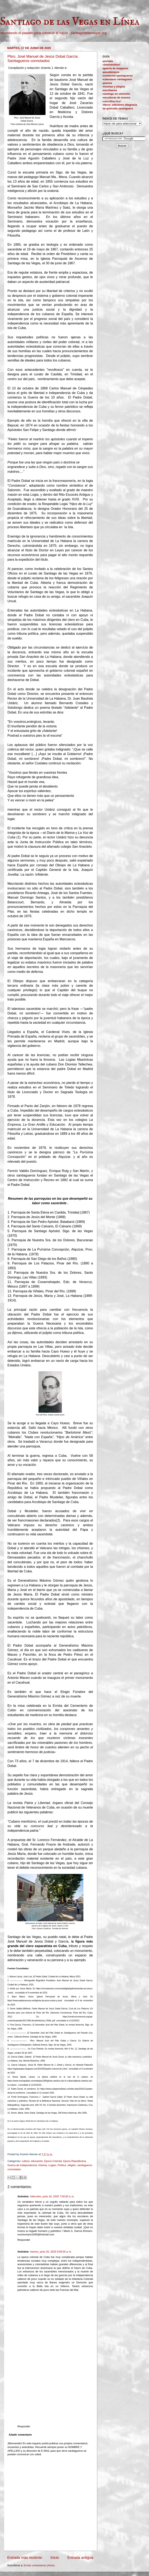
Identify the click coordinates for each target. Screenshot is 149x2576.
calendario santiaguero (117, 79)
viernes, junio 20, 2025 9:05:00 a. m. (51, 2251)
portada (108, 61)
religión (71, 2165)
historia (42, 2165)
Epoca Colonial (53, 2161)
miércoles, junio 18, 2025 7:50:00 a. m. (52, 2196)
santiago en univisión (116, 93)
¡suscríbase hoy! (112, 101)
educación (37, 2161)
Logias (52, 2165)
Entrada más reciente (24, 2558)
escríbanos (110, 90)
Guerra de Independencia (22, 2165)
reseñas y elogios (114, 86)
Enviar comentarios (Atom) (39, 2565)
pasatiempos (111, 72)
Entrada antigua (80, 2558)
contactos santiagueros (117, 75)
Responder (23, 2239)
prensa (107, 83)
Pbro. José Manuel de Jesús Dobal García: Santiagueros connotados (42, 58)
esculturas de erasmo (116, 97)
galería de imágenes (115, 68)
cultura (26, 2161)
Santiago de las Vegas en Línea (69, 22)
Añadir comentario (20, 2434)
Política (62, 2165)
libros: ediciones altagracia (120, 104)
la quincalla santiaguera (118, 108)
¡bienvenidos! (111, 64)
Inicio (54, 2558)
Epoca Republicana (74, 2161)
